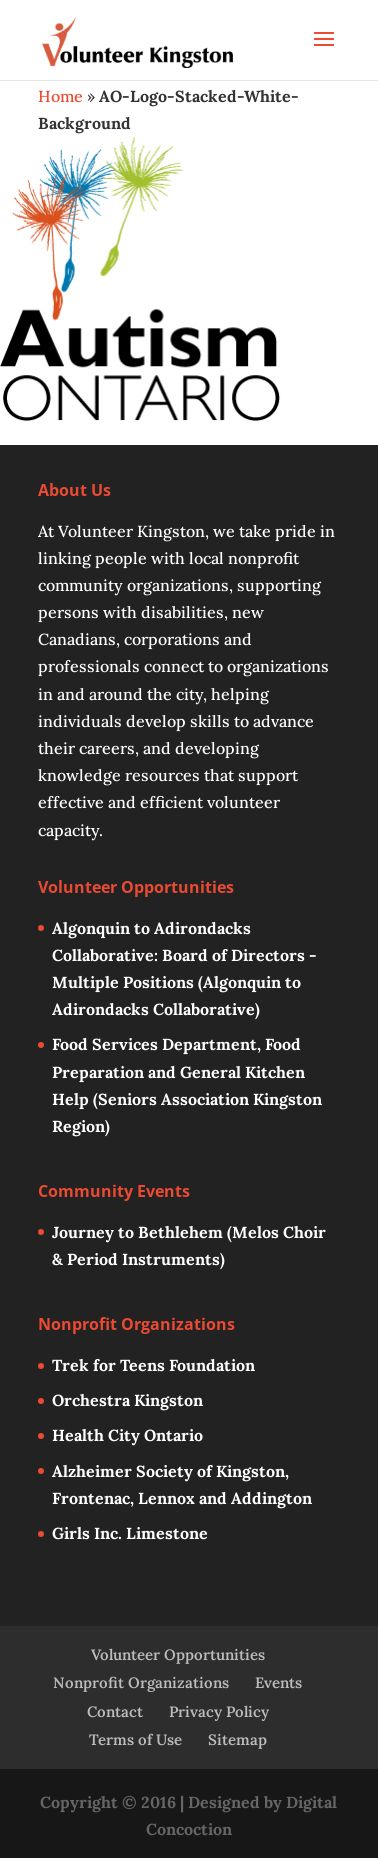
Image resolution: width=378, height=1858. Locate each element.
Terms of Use (135, 1739)
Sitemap (237, 1739)
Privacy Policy (219, 1711)
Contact (115, 1711)
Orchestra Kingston (127, 1400)
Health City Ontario (127, 1435)
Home (60, 96)
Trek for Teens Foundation (153, 1365)
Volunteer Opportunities (178, 1654)
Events (278, 1682)
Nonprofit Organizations (141, 1682)
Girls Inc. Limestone (130, 1533)
